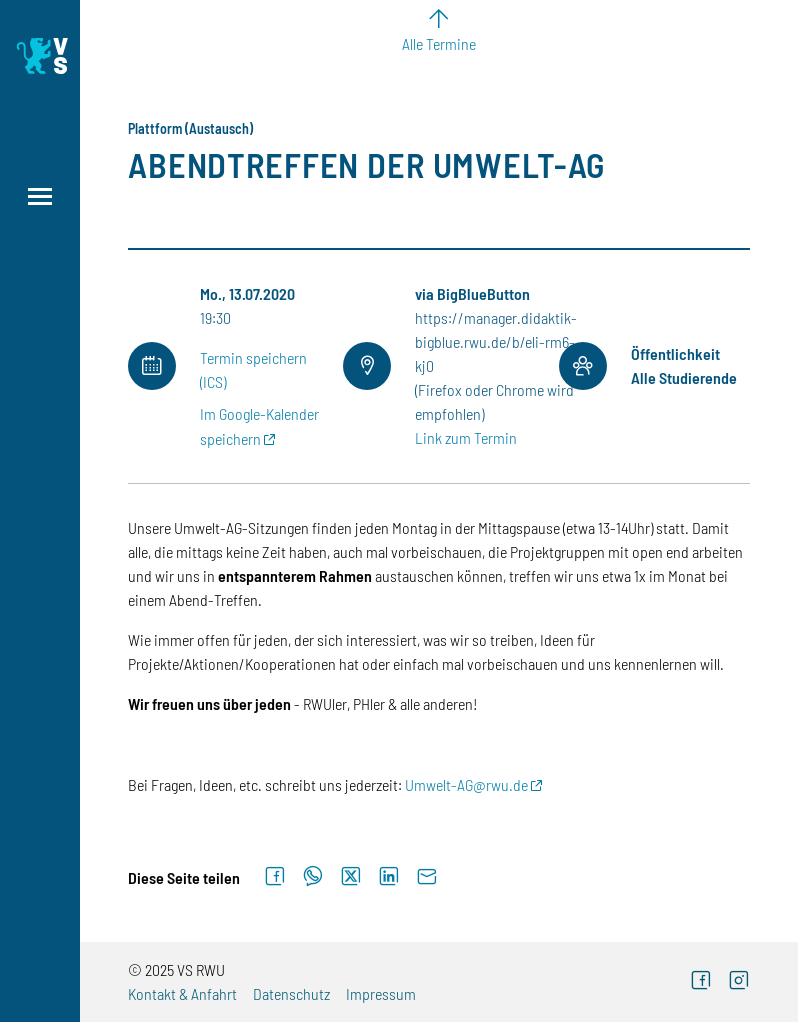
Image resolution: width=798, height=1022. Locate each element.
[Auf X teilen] (351, 877)
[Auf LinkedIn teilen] (389, 877)
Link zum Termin (466, 437)
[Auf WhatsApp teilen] (313, 877)
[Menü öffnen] (40, 196)
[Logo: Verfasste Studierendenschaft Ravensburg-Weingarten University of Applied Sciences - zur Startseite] (40, 56)
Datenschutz (291, 993)
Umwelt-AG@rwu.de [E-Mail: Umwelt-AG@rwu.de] (466, 784)
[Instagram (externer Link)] (739, 982)
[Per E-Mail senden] (427, 877)
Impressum (381, 993)
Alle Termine (439, 43)
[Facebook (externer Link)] (701, 982)
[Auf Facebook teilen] (275, 877)
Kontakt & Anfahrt (182, 993)
